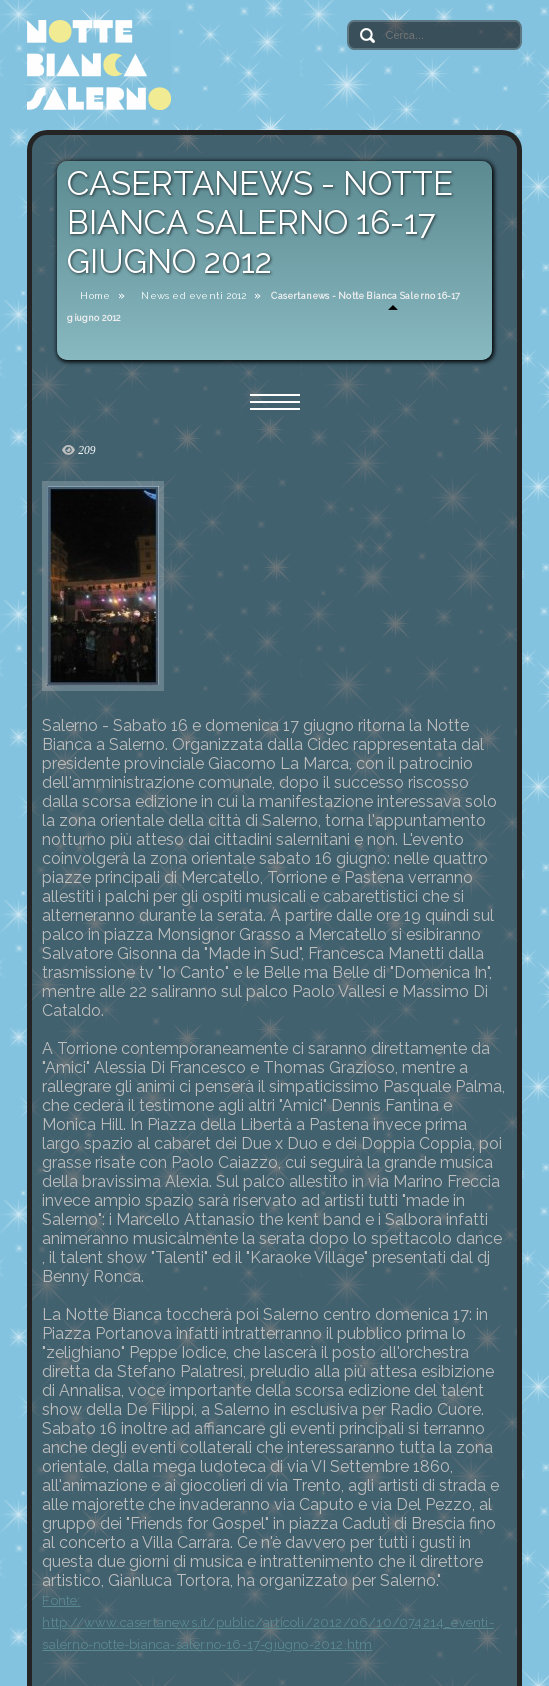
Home (95, 295)
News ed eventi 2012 (193, 295)
